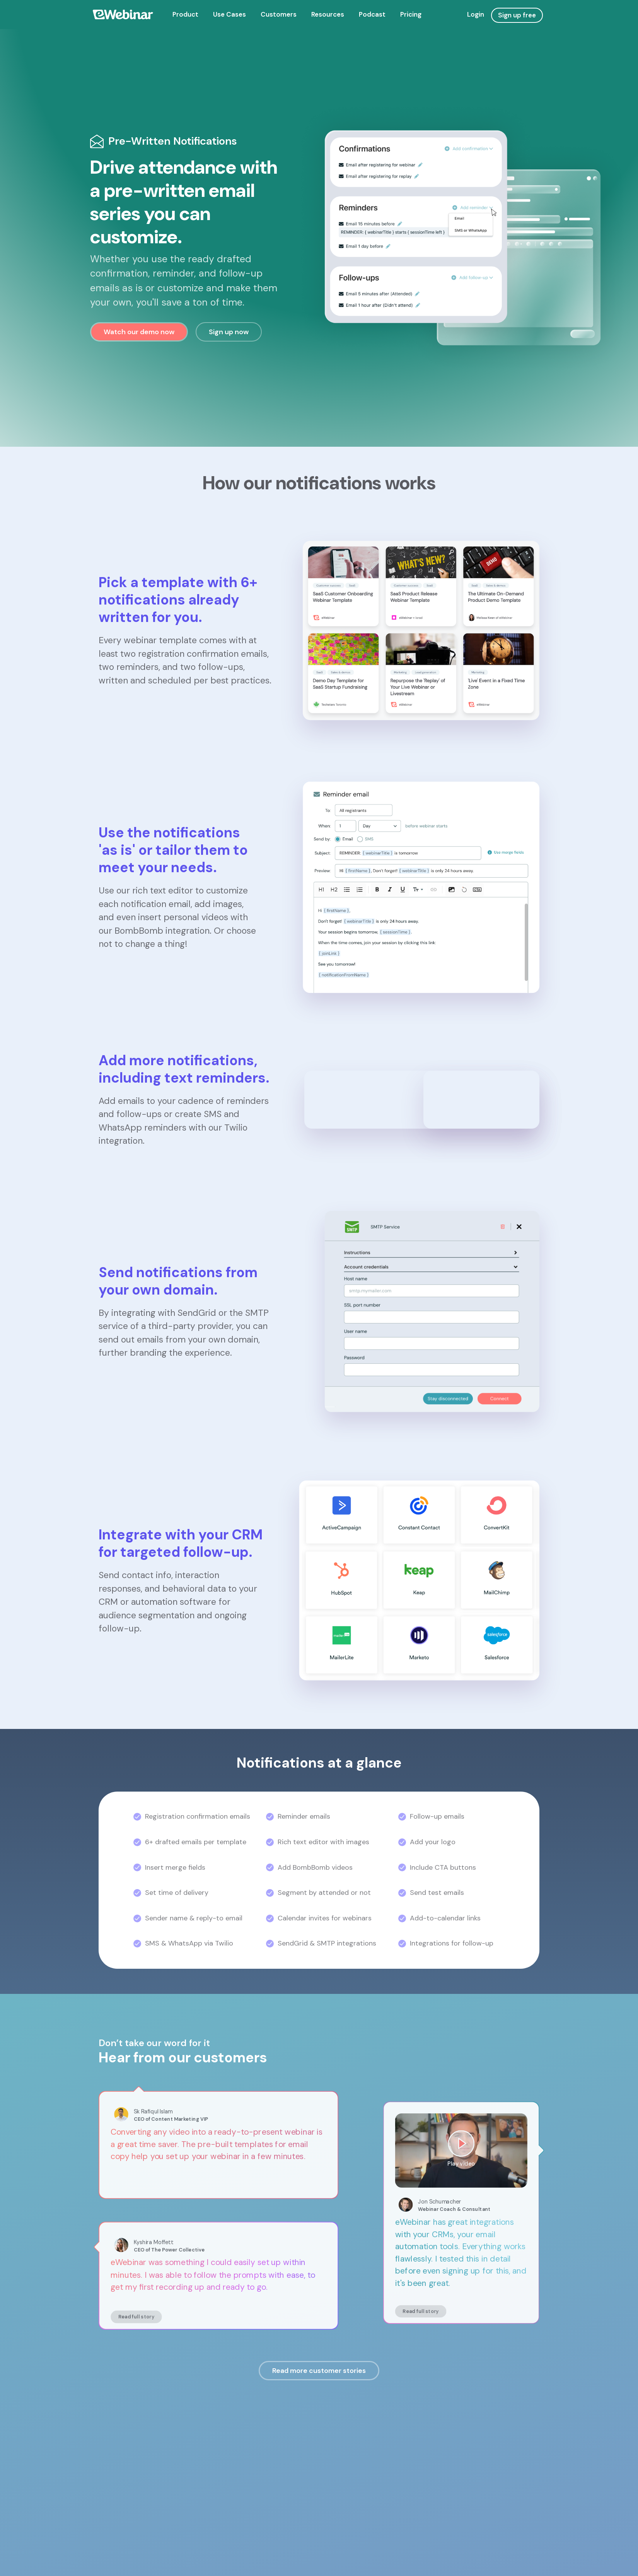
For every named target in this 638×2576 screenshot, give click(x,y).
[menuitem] (185, 14)
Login (475, 14)
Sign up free (517, 15)
